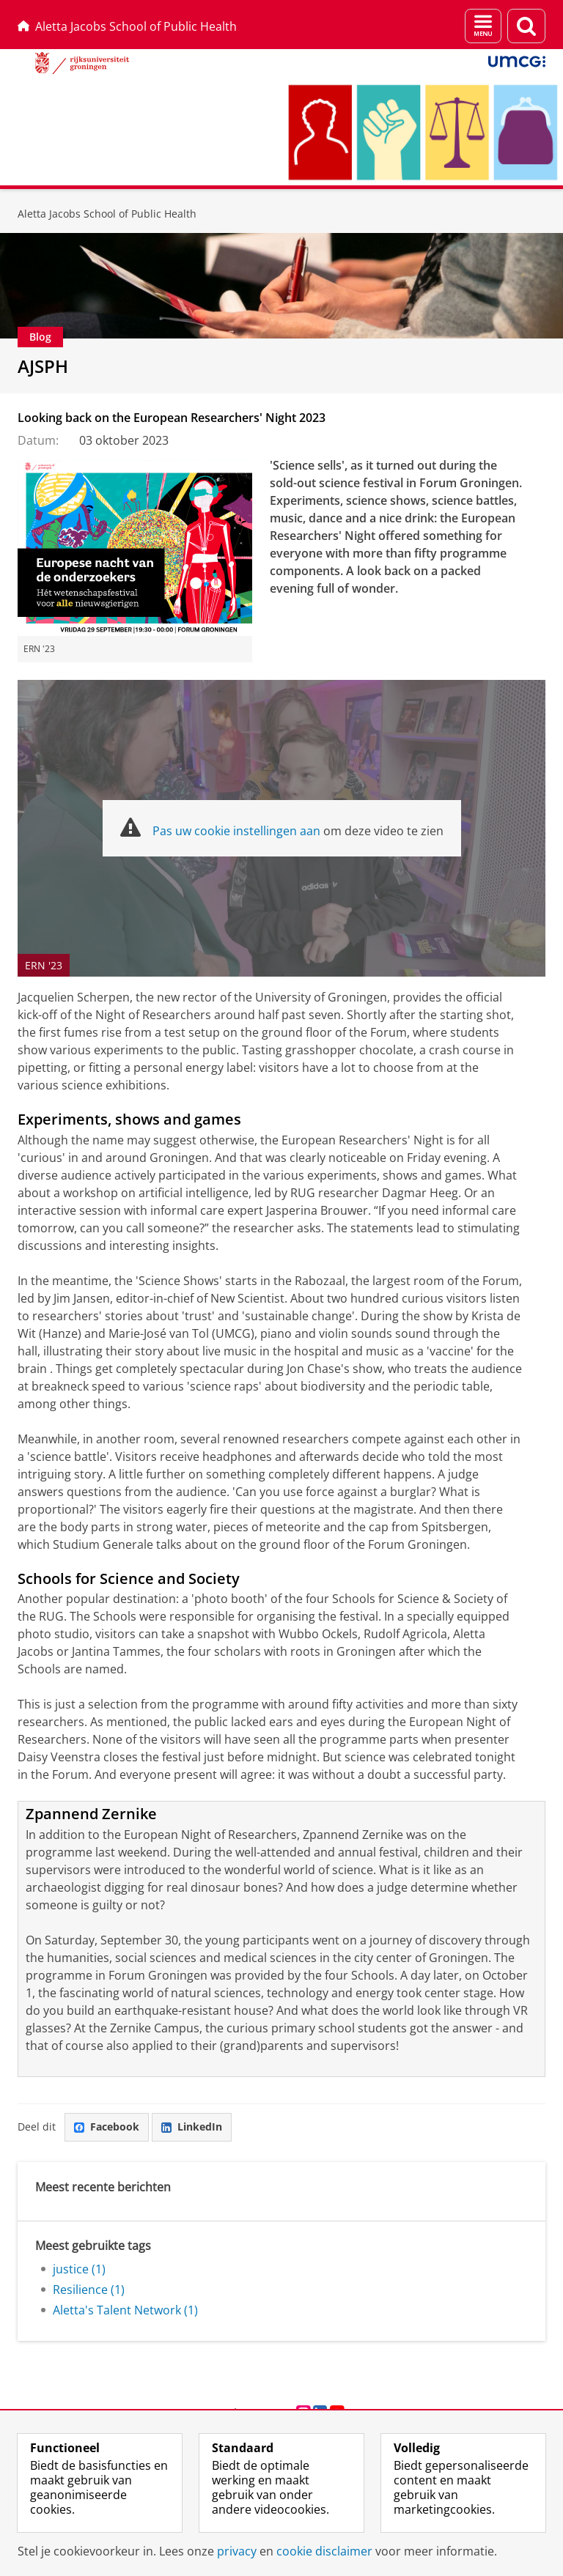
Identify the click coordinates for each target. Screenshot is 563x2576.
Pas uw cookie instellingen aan (236, 831)
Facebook (106, 2126)
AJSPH (43, 366)
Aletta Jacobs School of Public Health (127, 26)
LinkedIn (191, 2126)
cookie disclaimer (324, 2551)
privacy (237, 2551)
